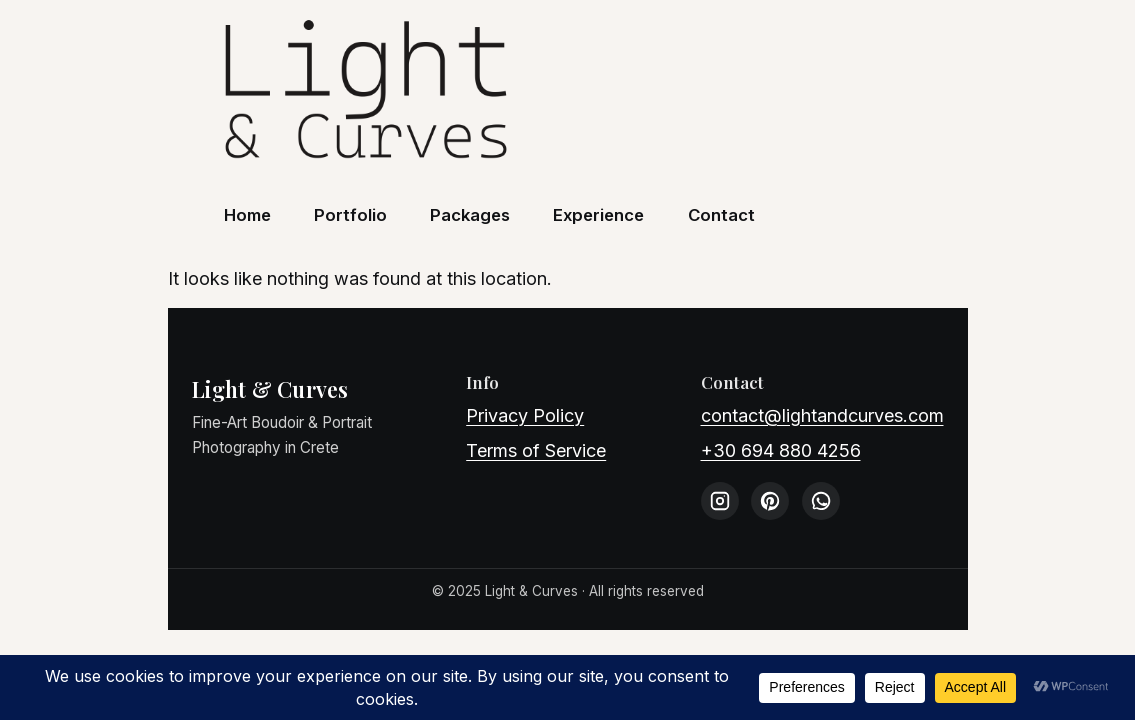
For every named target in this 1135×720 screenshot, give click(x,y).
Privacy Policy (525, 415)
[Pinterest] (770, 501)
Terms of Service (536, 450)
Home (247, 215)
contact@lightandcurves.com (822, 415)
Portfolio (350, 215)
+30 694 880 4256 (781, 450)
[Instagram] (720, 501)
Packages (470, 215)
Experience (598, 215)
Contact (721, 215)
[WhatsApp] (821, 501)
